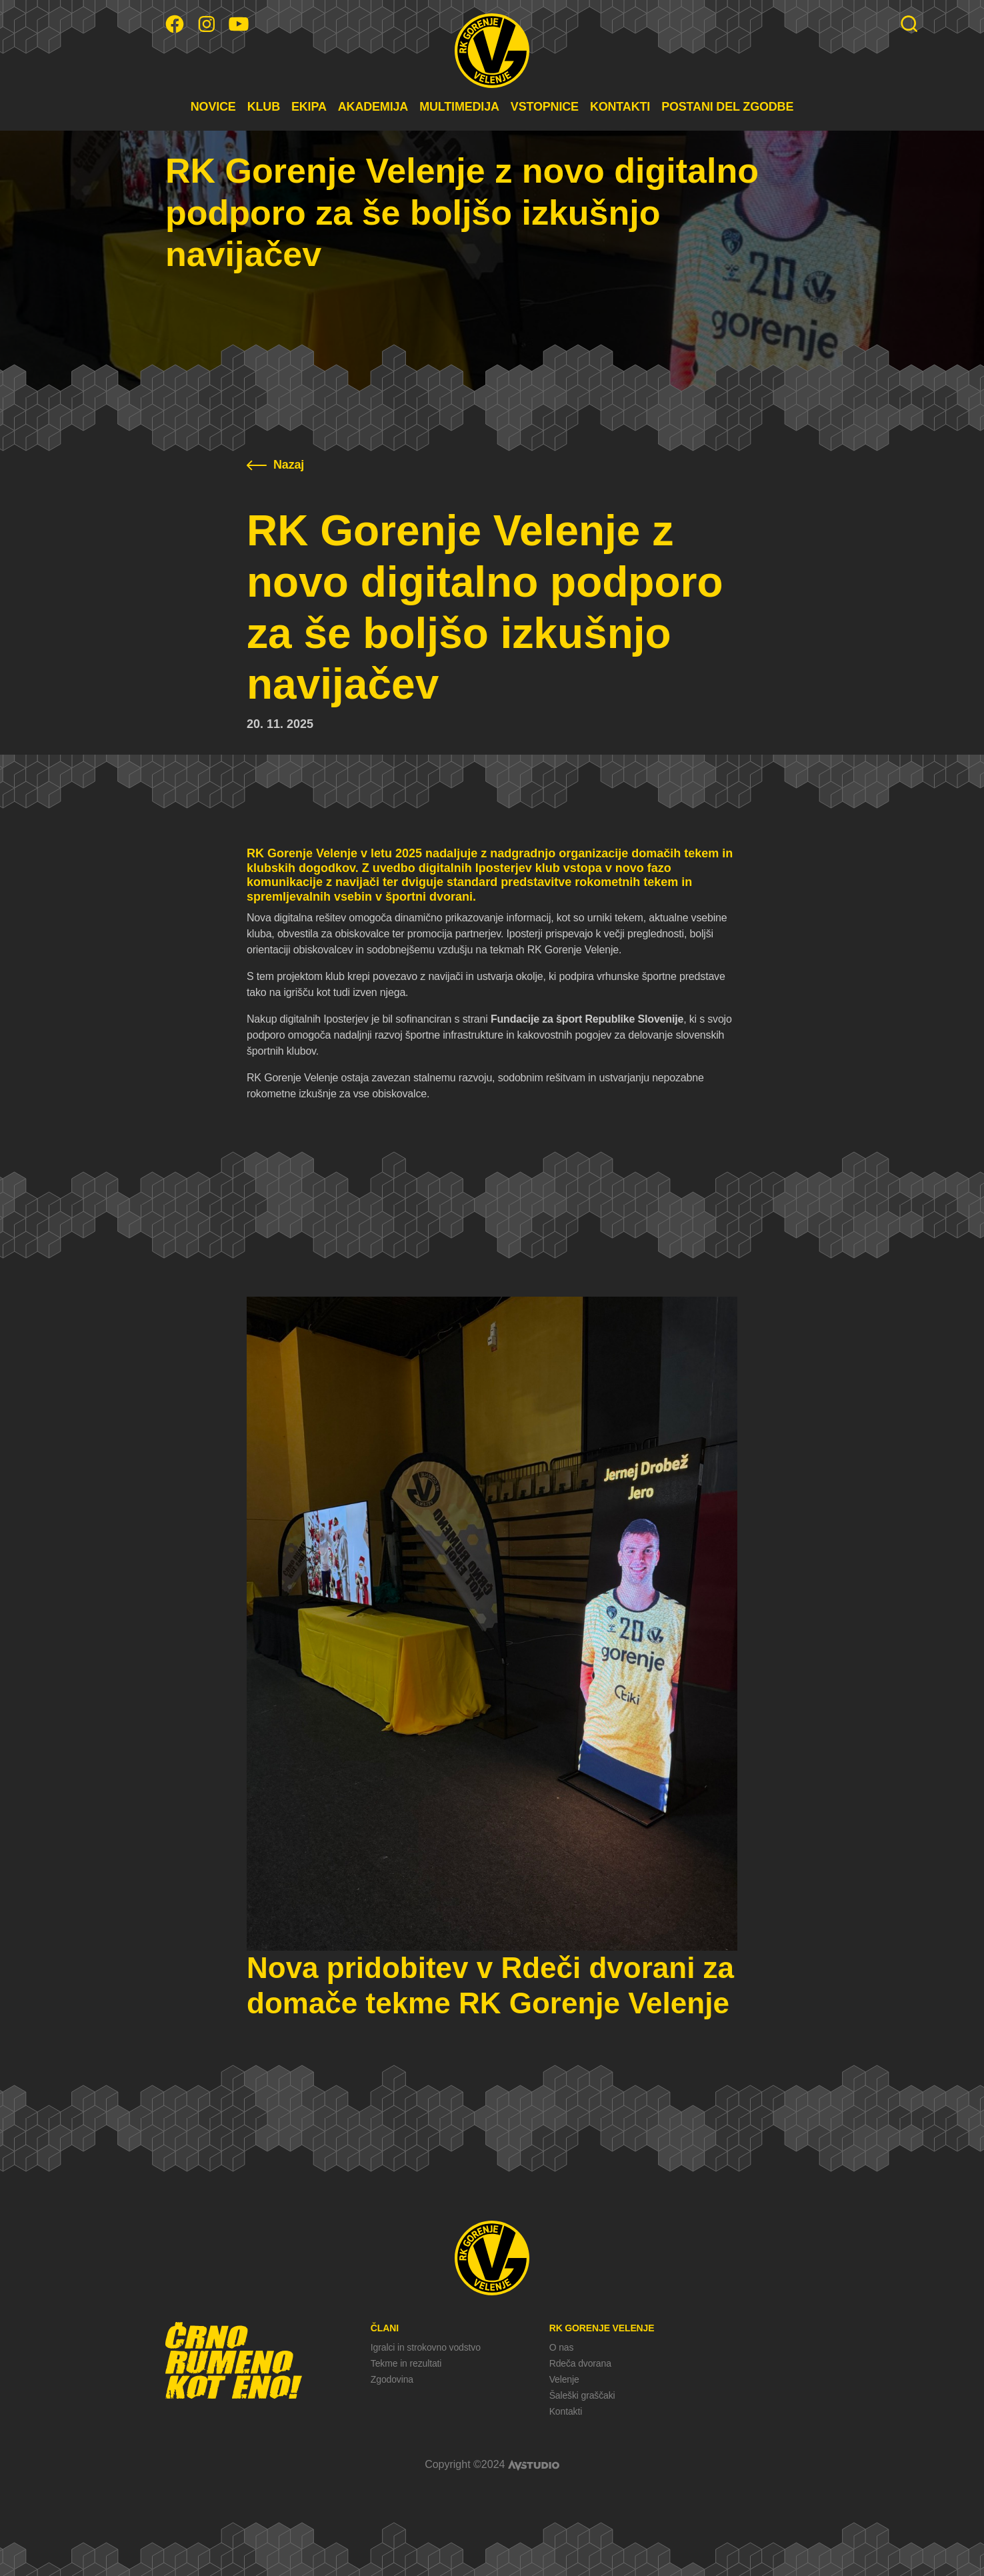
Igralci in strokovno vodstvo (426, 2347)
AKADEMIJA (373, 106)
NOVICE (213, 106)
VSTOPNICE (545, 106)
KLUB (263, 106)
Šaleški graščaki (582, 2395)
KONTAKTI (620, 106)
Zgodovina (392, 2379)
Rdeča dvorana (580, 2363)
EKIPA (309, 106)
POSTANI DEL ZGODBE (727, 106)
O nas (561, 2347)
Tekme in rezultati (406, 2363)
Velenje (564, 2379)
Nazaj (275, 464)
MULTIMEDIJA (459, 106)
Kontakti (565, 2411)
